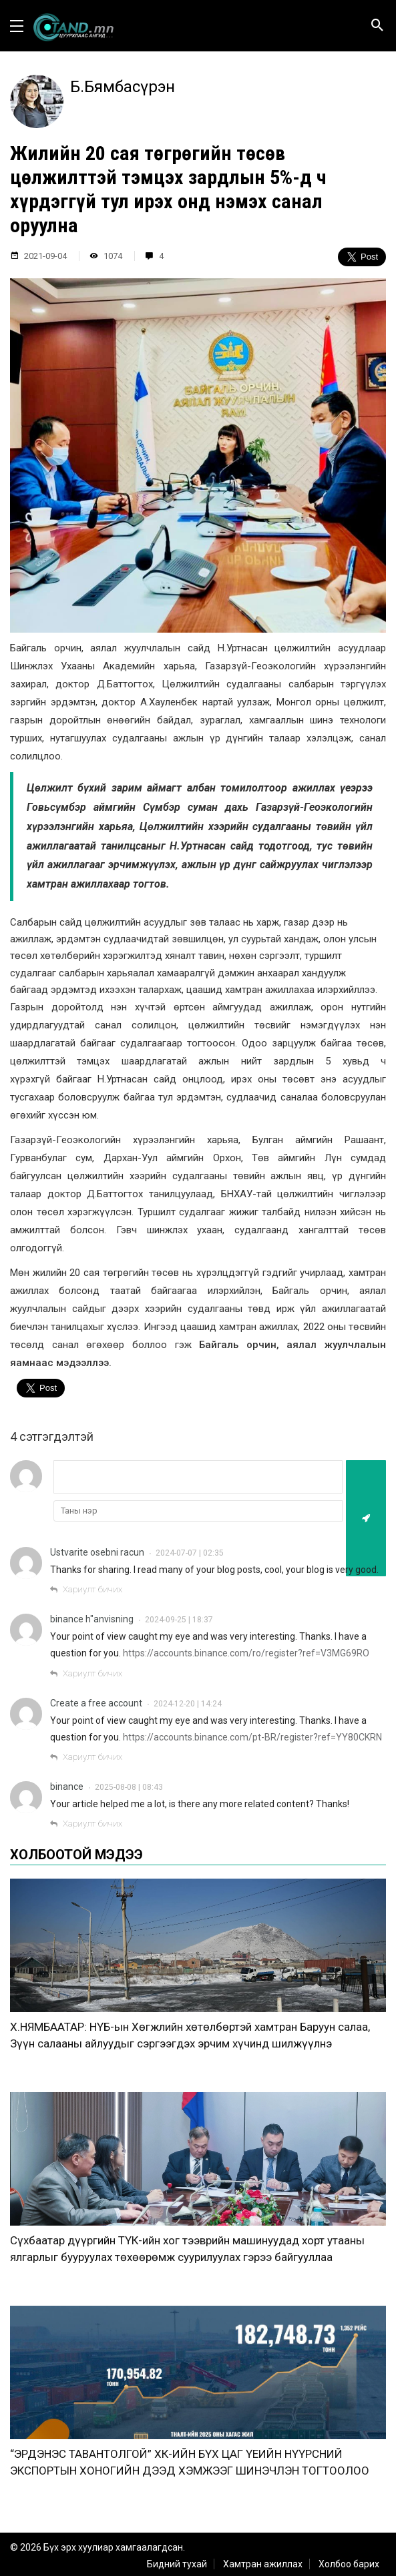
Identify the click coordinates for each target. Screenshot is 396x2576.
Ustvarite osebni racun (97, 1552)
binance (66, 1786)
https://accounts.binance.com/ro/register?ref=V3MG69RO (246, 1653)
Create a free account (96, 1703)
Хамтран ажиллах (263, 2564)
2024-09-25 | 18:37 (179, 1619)
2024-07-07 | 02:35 (190, 1553)
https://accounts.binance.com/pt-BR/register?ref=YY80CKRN (252, 1737)
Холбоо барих (349, 2564)
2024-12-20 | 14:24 (188, 1703)
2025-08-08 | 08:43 (129, 1787)
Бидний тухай (177, 2564)
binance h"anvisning (92, 1619)
